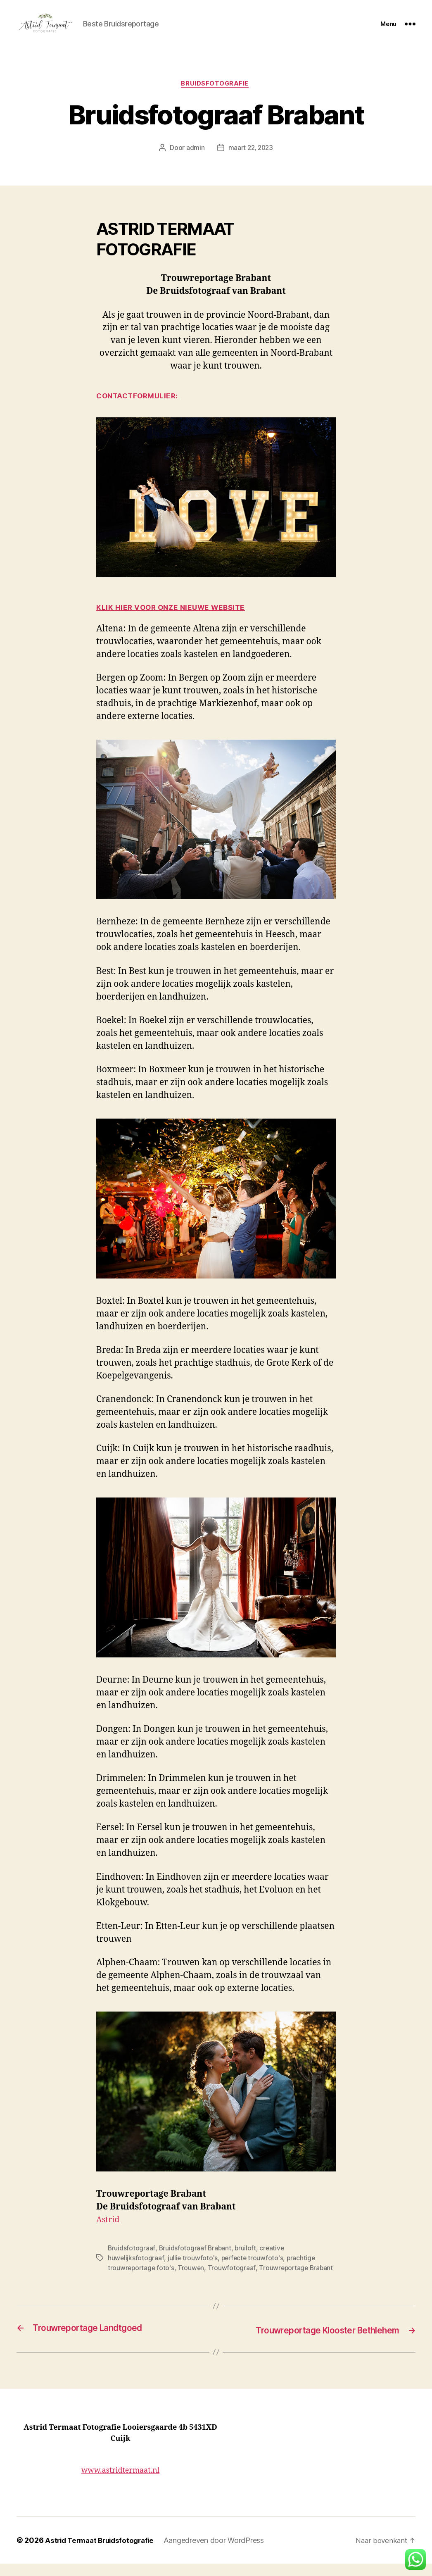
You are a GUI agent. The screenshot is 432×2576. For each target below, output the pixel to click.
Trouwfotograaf (129, 2281)
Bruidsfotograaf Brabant (188, 2261)
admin (195, 161)
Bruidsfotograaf (129, 2261)
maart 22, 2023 (249, 161)
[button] (415, 2559)
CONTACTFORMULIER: (140, 410)
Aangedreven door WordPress (208, 2552)
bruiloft (234, 2261)
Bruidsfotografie (216, 96)
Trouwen (318, 2271)
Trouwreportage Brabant (188, 2281)
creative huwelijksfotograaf (284, 2261)
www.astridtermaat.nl (120, 2483)
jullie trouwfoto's (130, 2271)
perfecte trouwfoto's (183, 2271)
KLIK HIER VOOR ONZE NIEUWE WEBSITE (176, 621)
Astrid (108, 2233)
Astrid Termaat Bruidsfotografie (96, 2552)
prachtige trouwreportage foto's (258, 2271)
